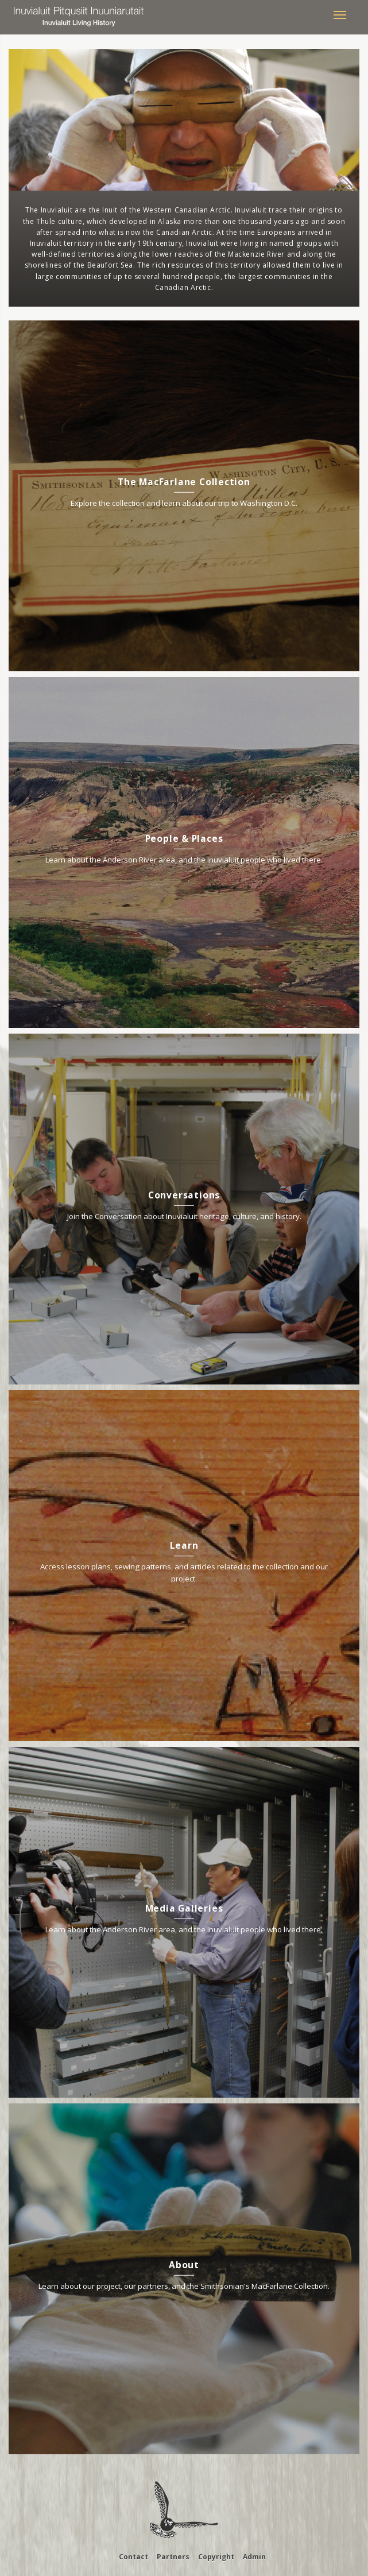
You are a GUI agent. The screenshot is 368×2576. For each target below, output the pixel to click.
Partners (173, 2557)
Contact (133, 2557)
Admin (254, 2557)
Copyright (216, 2557)
